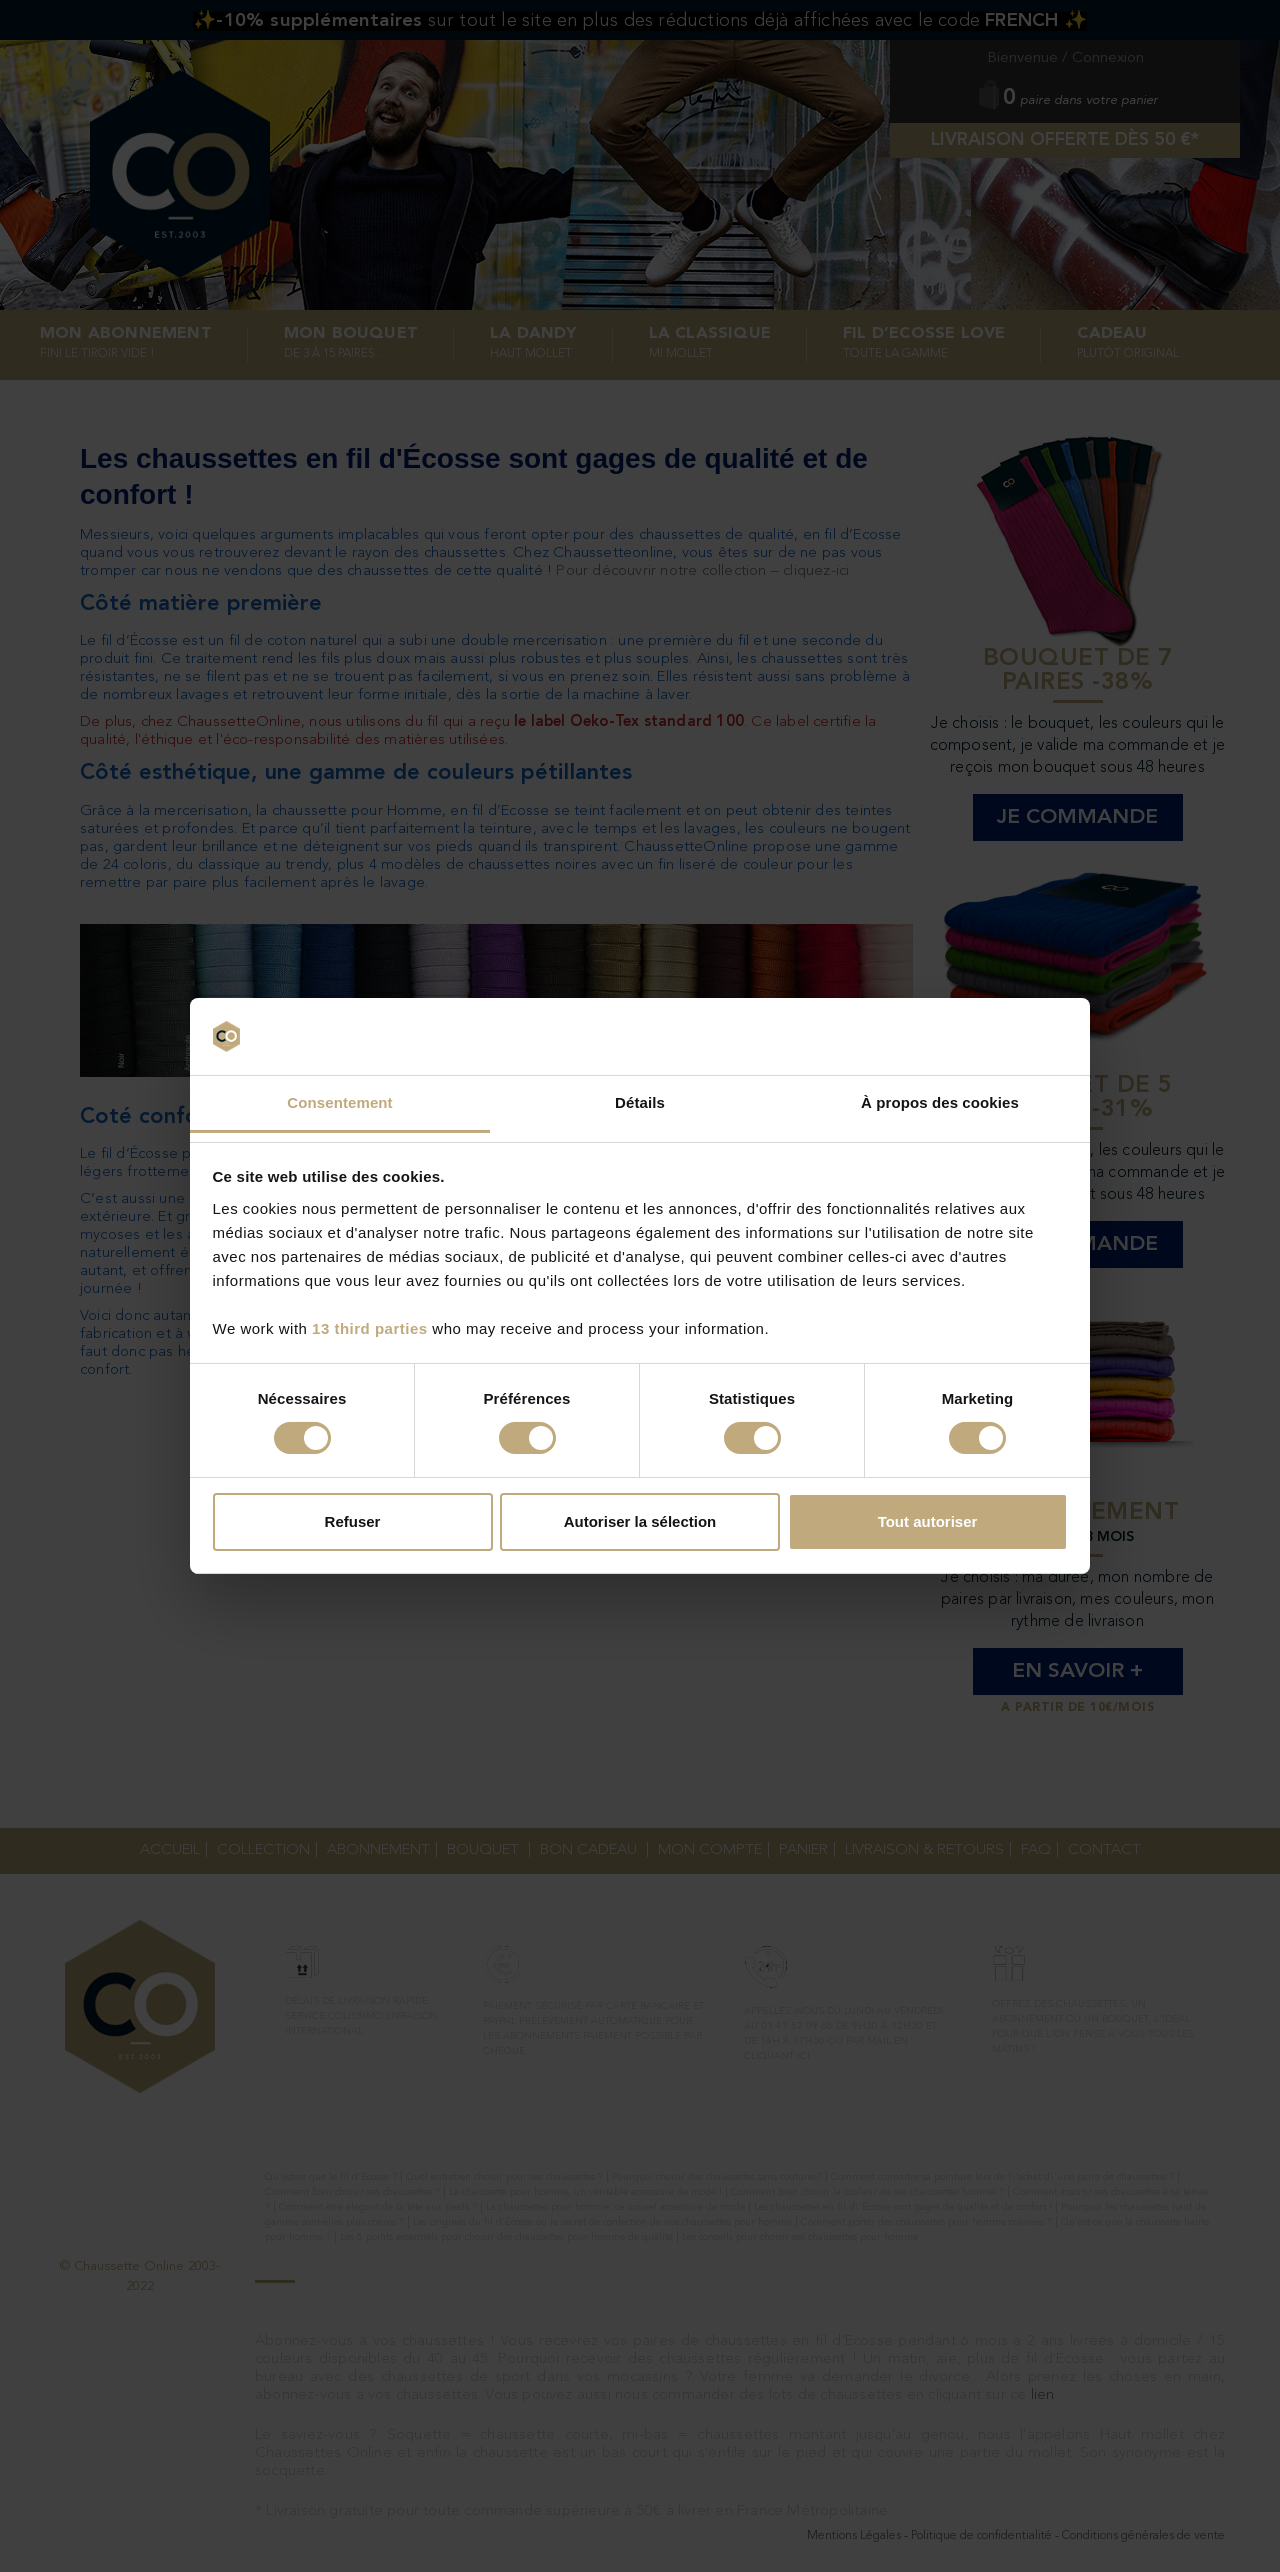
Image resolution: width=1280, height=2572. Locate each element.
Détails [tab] (640, 1102)
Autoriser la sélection (640, 1521)
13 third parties (370, 1328)
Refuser (353, 1521)
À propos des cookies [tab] (940, 1102)
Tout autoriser (928, 1521)
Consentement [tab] (339, 1102)
